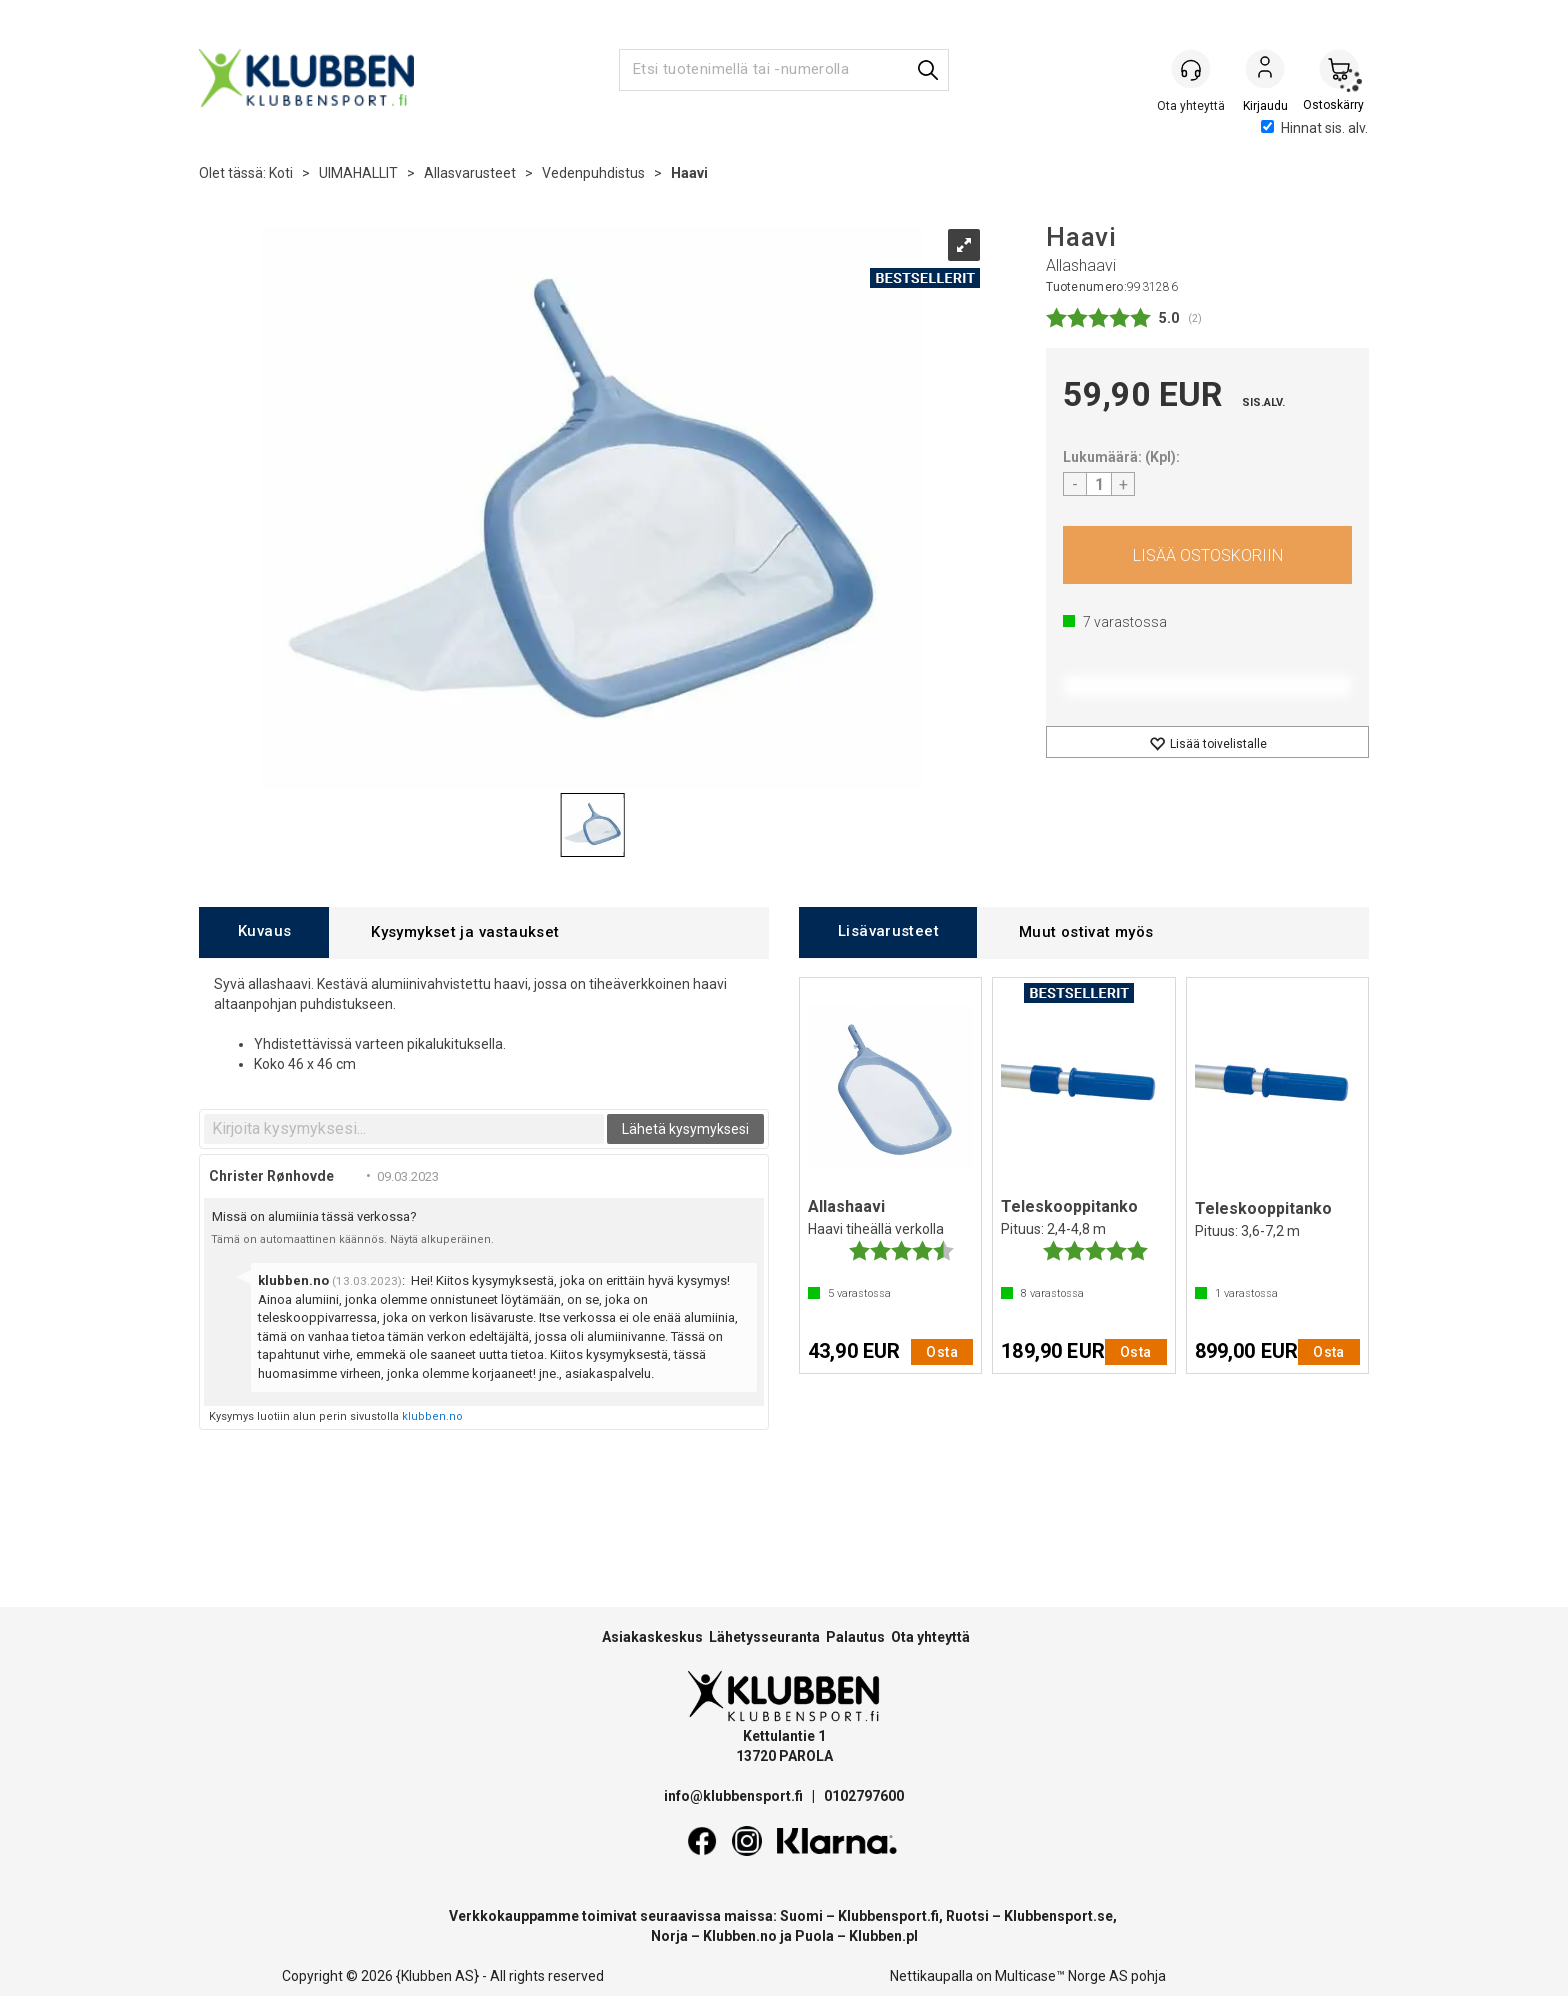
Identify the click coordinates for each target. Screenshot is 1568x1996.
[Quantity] (1099, 484)
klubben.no (432, 1416)
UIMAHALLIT (358, 173)
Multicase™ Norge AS (1061, 1976)
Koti (281, 173)
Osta (1207, 555)
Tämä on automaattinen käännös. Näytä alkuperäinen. (352, 1239)
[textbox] (404, 1129)
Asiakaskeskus (652, 1637)
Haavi (689, 173)
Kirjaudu (1265, 71)
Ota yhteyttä (930, 1637)
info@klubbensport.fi (735, 1796)
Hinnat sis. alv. (1314, 128)
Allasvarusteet (470, 173)
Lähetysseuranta (764, 1637)
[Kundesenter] (1191, 69)
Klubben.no (740, 1936)
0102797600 (864, 1796)
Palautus (855, 1637)
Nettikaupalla (931, 1976)
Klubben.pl (883, 1936)
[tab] (264, 932)
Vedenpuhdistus (593, 173)
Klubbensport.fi (888, 1916)
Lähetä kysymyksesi (685, 1129)
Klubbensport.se (1058, 1916)
